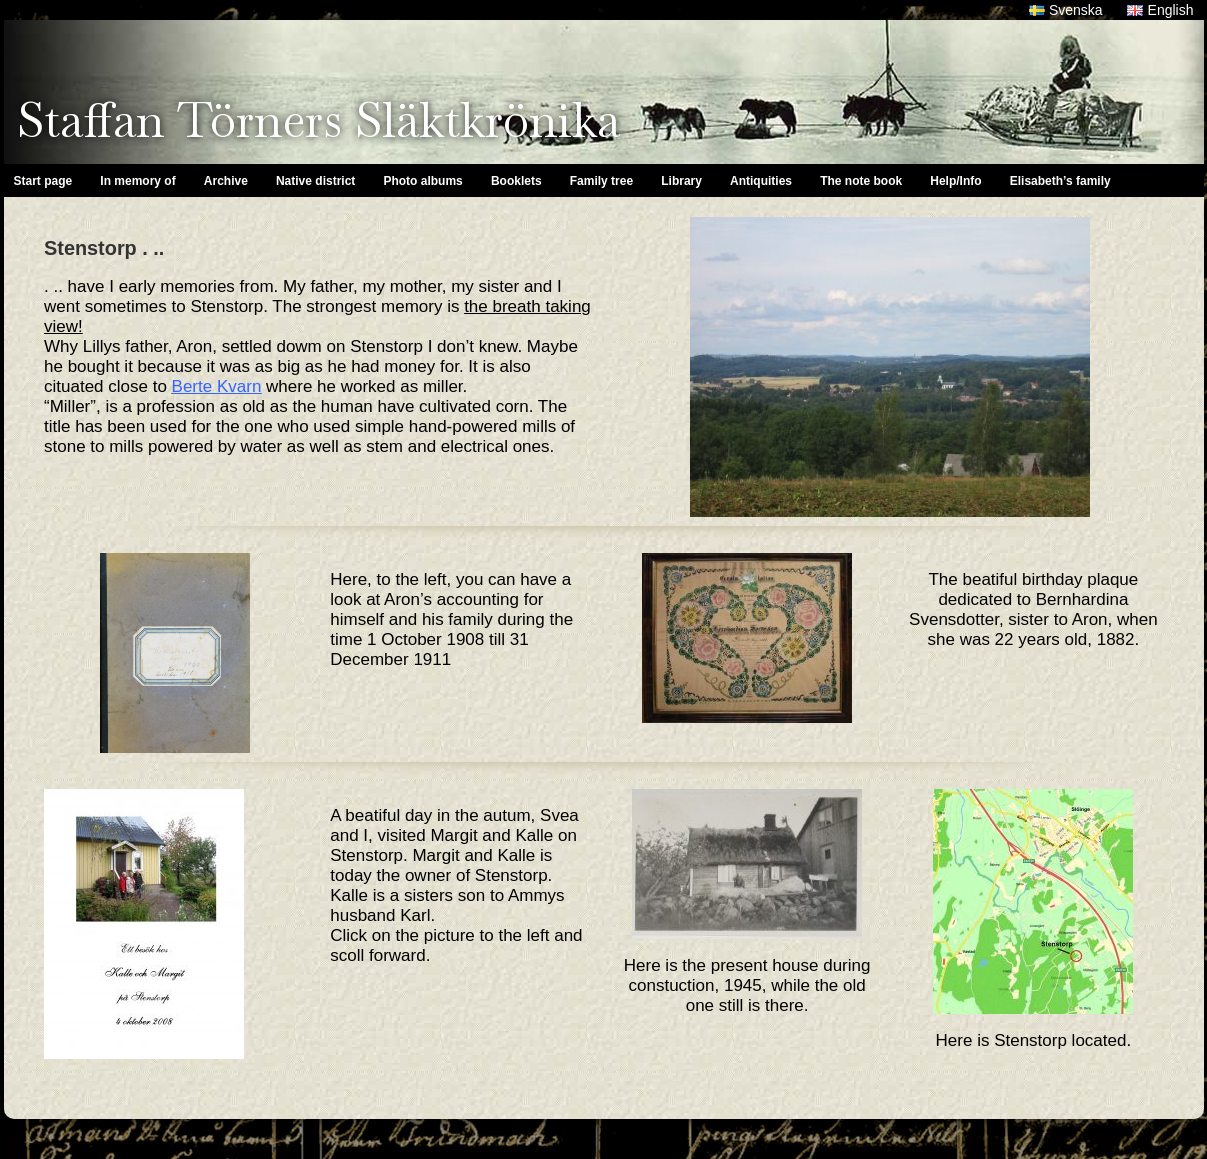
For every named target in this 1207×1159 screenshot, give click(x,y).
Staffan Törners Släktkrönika (318, 120)
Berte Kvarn (217, 386)
